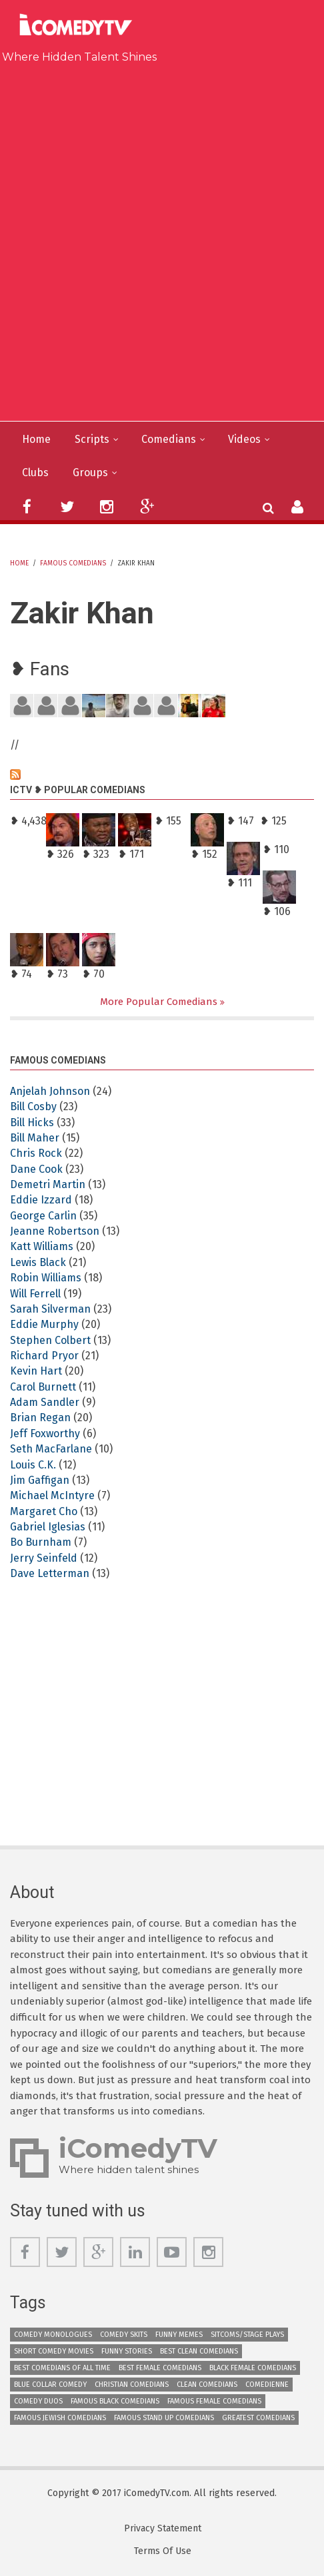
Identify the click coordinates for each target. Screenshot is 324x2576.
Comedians (168, 439)
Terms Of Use (162, 2551)
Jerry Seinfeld (43, 1558)
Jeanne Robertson (54, 1231)
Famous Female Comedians (214, 2401)
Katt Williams (41, 1246)
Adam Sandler (44, 1402)
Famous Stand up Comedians (164, 2418)
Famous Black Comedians (115, 2401)
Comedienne (267, 2384)
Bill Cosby (33, 1106)
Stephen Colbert (50, 1340)
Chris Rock (36, 1153)
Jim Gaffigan (39, 1480)
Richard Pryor (44, 1355)
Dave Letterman (49, 1573)
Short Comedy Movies (53, 2351)
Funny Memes (179, 2334)
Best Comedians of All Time (62, 2368)
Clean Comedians (207, 2384)
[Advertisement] (162, 239)
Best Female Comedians (160, 2368)
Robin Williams (45, 1277)
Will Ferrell (35, 1293)
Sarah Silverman (50, 1309)
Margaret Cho (43, 1511)
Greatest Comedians (258, 2418)
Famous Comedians (73, 563)
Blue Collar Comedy (50, 2384)
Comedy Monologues (53, 2334)
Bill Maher (34, 1137)
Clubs (35, 472)
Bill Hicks (32, 1122)
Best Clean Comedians (199, 2351)
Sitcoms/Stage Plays (247, 2334)
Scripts (92, 439)
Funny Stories (126, 2351)
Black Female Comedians (252, 2368)
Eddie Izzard (41, 1199)
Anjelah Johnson (50, 1091)
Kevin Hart (36, 1371)
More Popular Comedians (160, 1002)
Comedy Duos (38, 2401)
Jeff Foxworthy (45, 1433)
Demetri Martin (47, 1184)
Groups (90, 472)
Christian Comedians (132, 2384)
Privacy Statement (162, 2528)
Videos (244, 439)
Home (36, 439)
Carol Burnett (43, 1387)
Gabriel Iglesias (47, 1526)
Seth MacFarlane (51, 1449)
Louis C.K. (33, 1464)
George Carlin (43, 1215)
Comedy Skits (123, 2334)
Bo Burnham (40, 1542)
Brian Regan (40, 1417)
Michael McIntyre (52, 1495)
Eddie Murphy (44, 1324)
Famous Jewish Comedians (60, 2418)
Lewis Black (38, 1262)
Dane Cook (36, 1169)
